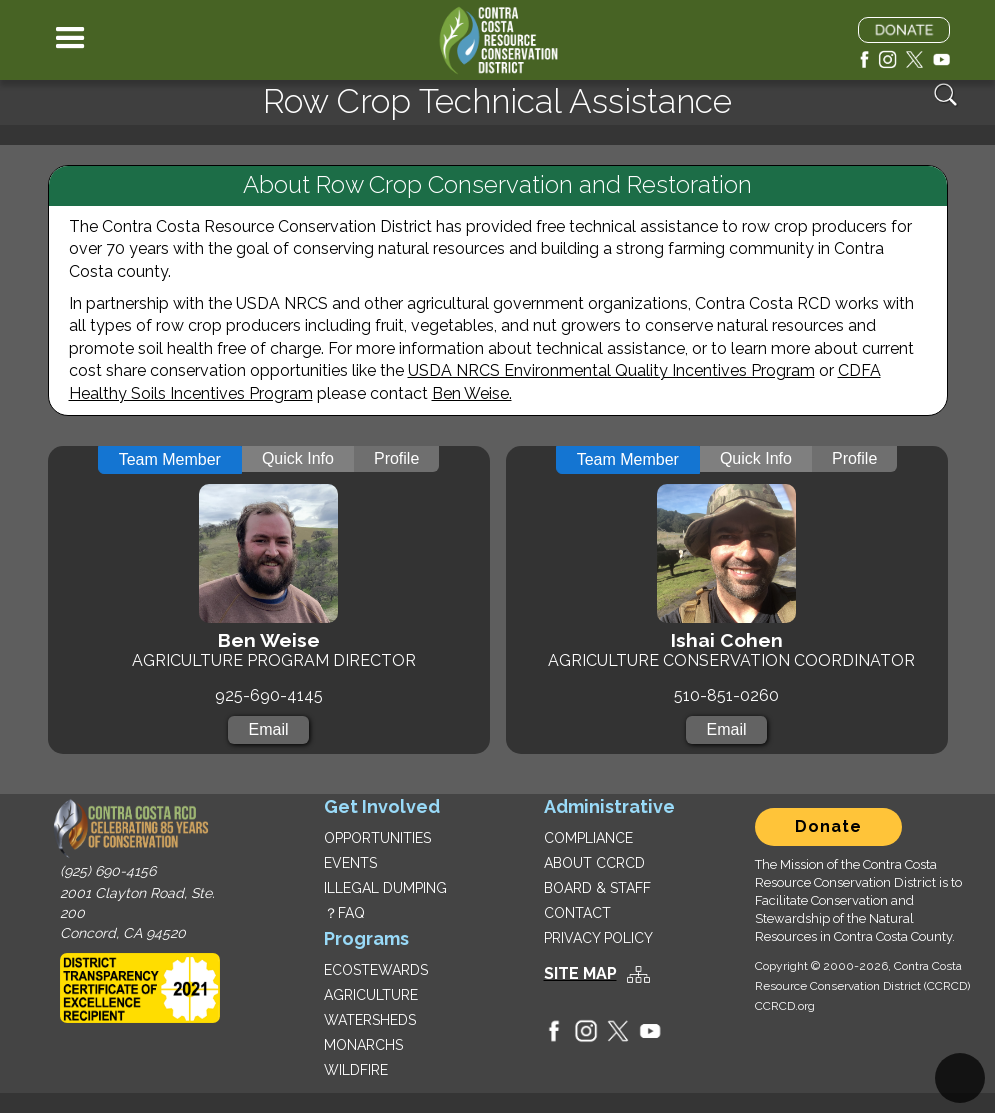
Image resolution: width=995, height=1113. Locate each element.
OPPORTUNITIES (377, 838)
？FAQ (344, 913)
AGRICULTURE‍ (371, 995)
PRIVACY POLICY (598, 938)
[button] (70, 40)
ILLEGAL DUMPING (385, 888)
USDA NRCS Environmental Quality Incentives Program (611, 370)
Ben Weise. (472, 393)
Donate (828, 826)
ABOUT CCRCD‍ (594, 863)
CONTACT (577, 913)
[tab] (170, 460)
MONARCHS (363, 1045)
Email (268, 729)
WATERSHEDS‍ (370, 1020)
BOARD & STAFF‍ (597, 888)
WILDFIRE (356, 1070)
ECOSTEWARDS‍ (376, 970)
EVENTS (350, 863)
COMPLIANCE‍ (588, 838)
